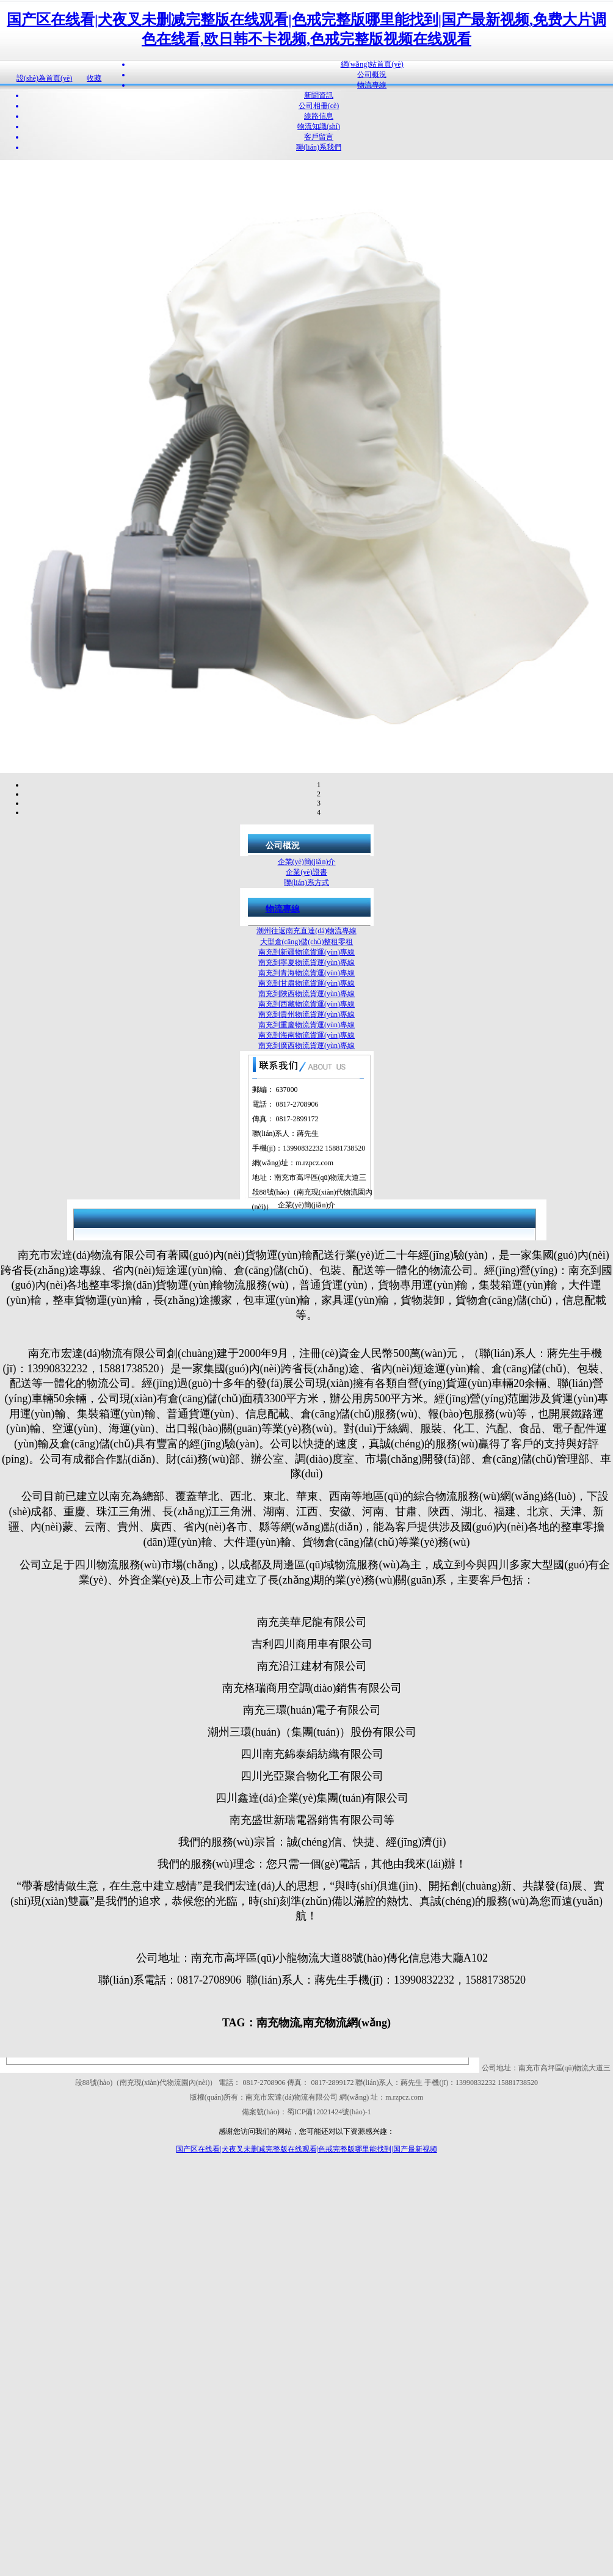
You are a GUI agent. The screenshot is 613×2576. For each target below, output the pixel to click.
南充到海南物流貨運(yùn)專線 (306, 1035)
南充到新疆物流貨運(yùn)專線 (306, 952)
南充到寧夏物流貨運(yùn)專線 (306, 962)
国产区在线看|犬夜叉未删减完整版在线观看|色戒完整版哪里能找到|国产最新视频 (306, 2149)
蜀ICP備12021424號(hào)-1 (329, 2112)
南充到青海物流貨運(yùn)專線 (306, 973)
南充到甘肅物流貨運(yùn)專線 (306, 983)
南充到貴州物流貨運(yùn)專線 (306, 1014)
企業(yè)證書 (306, 872)
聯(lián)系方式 (306, 882)
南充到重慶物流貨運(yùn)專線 (306, 1025)
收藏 (94, 78)
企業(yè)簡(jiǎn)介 (307, 861)
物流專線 (283, 909)
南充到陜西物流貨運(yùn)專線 (306, 993)
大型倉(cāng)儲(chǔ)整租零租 (307, 941)
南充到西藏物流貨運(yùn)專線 (306, 1004)
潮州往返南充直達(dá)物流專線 (306, 930)
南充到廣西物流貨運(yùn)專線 (306, 1045)
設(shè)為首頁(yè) (44, 78)
